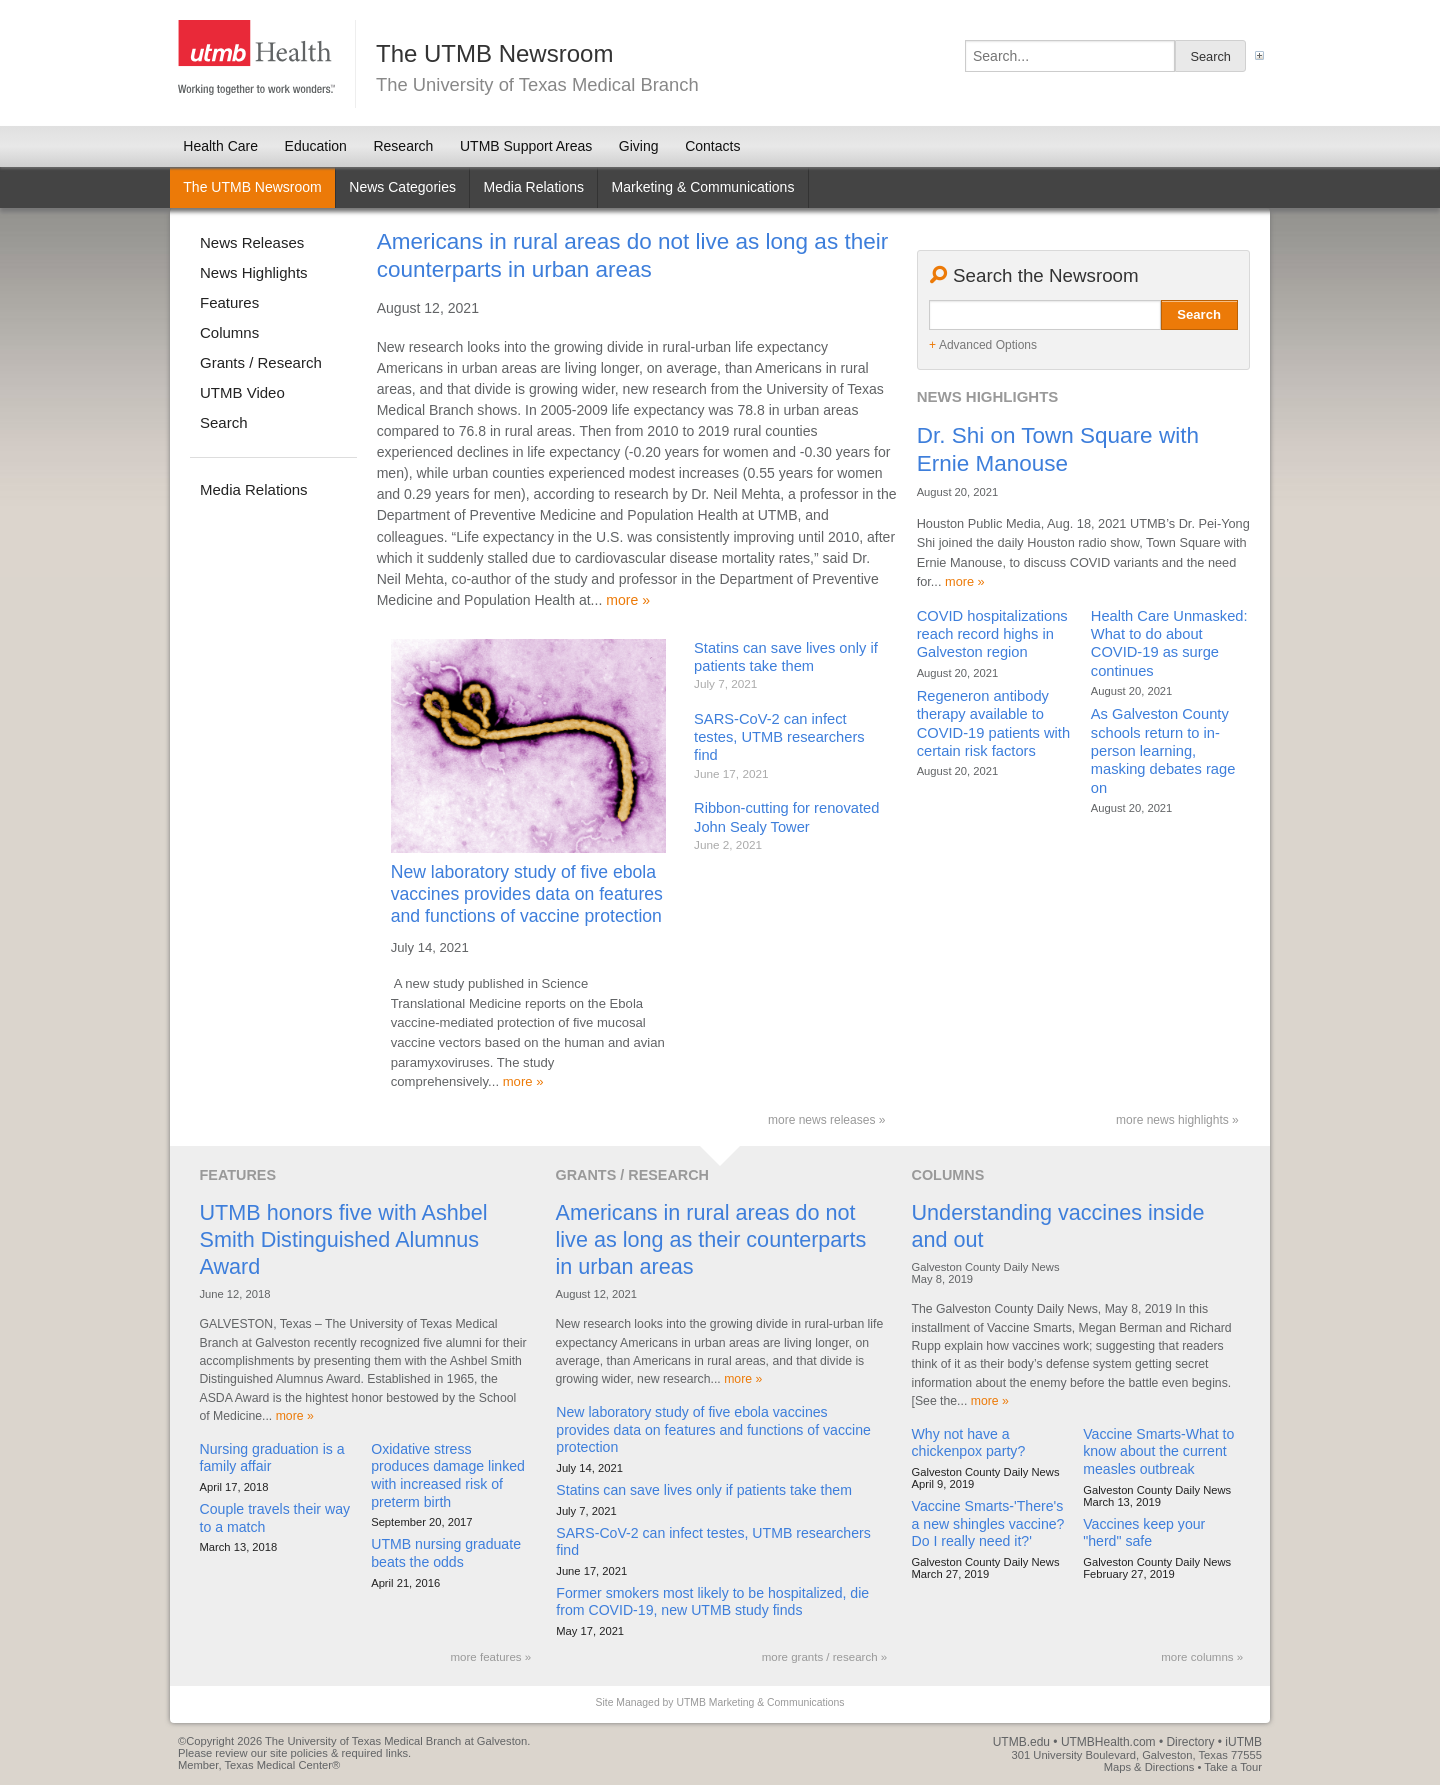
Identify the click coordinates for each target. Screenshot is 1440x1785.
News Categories (402, 187)
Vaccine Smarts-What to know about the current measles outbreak (1158, 1451)
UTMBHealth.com (1108, 1742)
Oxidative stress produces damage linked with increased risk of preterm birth (448, 1475)
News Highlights (254, 272)
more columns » (1202, 1657)
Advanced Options (983, 345)
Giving (639, 146)
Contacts (712, 146)
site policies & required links (339, 1753)
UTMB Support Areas (526, 146)
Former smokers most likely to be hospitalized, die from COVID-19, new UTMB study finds (712, 1602)
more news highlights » (1177, 1120)
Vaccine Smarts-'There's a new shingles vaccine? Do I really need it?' (988, 1523)
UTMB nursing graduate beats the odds (446, 1553)
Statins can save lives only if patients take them (704, 1490)
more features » (491, 1657)
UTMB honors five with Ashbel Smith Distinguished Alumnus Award (344, 1239)
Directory (1190, 1742)
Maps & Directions (1149, 1767)
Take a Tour (1233, 1767)
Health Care (220, 146)
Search (1199, 314)
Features (229, 302)
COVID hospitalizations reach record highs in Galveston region (992, 634)
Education (316, 146)
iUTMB (1243, 1742)
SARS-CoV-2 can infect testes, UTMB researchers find (779, 737)
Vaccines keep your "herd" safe (1144, 1533)
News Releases (252, 242)
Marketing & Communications (703, 187)
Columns (229, 332)
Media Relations (254, 489)
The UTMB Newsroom (252, 187)
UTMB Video (242, 392)
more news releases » (826, 1120)
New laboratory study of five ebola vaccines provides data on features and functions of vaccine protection (527, 894)
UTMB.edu (1021, 1742)
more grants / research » (824, 1657)
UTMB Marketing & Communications (760, 1702)
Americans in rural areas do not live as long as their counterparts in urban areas (710, 1239)
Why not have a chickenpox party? (969, 1443)
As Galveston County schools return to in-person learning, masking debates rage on (1163, 751)
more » (628, 600)
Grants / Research (261, 362)
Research (403, 146)
